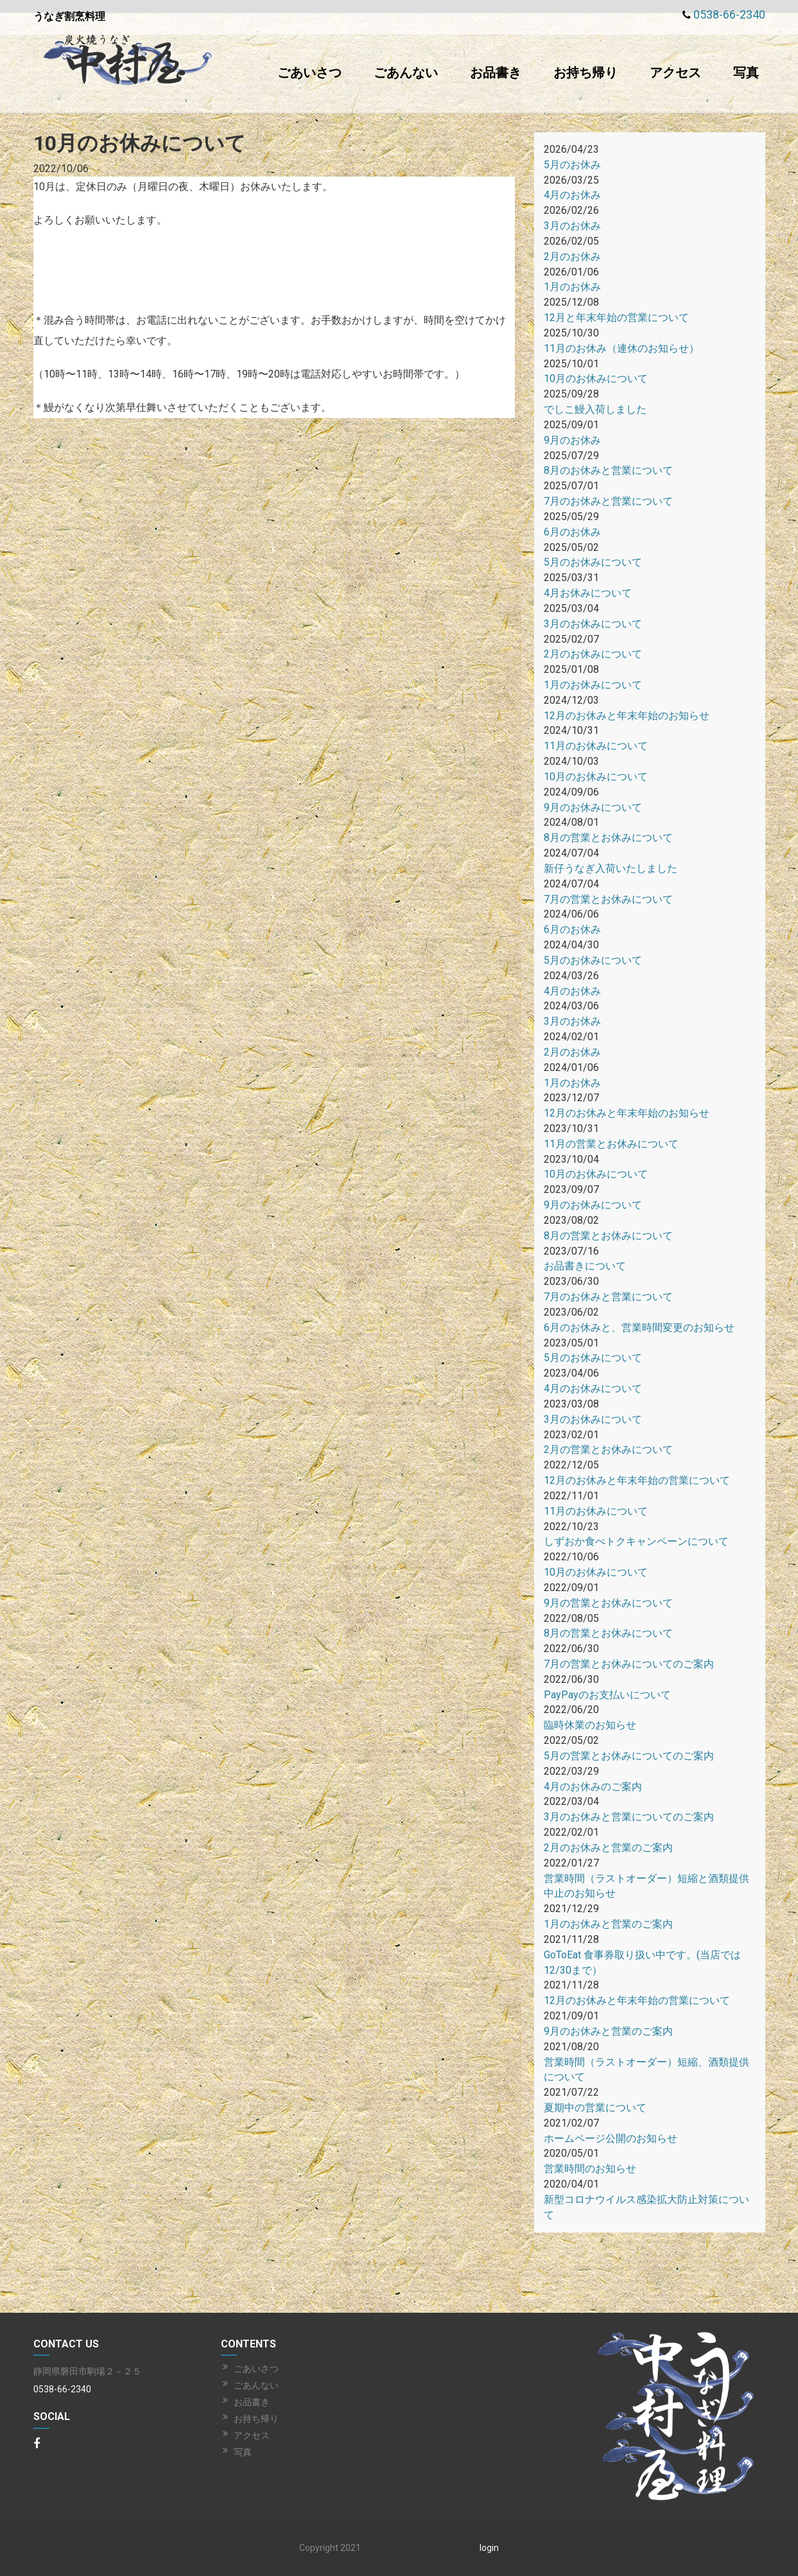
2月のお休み (572, 256)
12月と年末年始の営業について (616, 317)
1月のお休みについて (593, 685)
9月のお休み (572, 440)
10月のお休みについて (596, 378)
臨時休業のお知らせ (590, 1725)
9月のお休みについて (593, 807)
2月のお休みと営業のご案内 (608, 1847)
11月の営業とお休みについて (611, 1144)
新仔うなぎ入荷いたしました (610, 868)
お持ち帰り (585, 72)
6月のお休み (572, 532)
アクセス (675, 72)
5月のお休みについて (593, 562)
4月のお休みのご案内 (593, 1786)
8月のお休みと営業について (608, 470)
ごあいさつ (309, 72)
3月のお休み (572, 226)
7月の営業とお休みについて (608, 899)
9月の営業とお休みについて (608, 1603)
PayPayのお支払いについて (607, 1695)
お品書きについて (585, 1266)
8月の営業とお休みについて (608, 837)
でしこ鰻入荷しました (595, 409)
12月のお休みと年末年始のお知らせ (626, 715)
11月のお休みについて (596, 746)
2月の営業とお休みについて (608, 1449)
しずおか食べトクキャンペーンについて (636, 1541)
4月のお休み (572, 195)
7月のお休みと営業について (608, 501)
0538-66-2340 (729, 14)
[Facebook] (36, 2444)
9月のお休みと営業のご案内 (608, 2031)
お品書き (495, 72)
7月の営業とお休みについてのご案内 (629, 1664)
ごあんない (406, 72)
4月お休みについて (588, 593)
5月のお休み (572, 165)
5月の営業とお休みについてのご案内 (629, 1756)
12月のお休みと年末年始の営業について (637, 1480)
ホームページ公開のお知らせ (610, 2138)
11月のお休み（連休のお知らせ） (621, 348)
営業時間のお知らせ (590, 2169)
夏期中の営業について (595, 2108)
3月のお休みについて (593, 624)
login (489, 2548)
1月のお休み (572, 287)
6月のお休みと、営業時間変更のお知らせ (639, 1327)
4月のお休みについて (593, 1388)
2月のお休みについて (593, 654)
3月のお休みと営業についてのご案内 (629, 1817)
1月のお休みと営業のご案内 (608, 1924)
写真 (746, 72)
